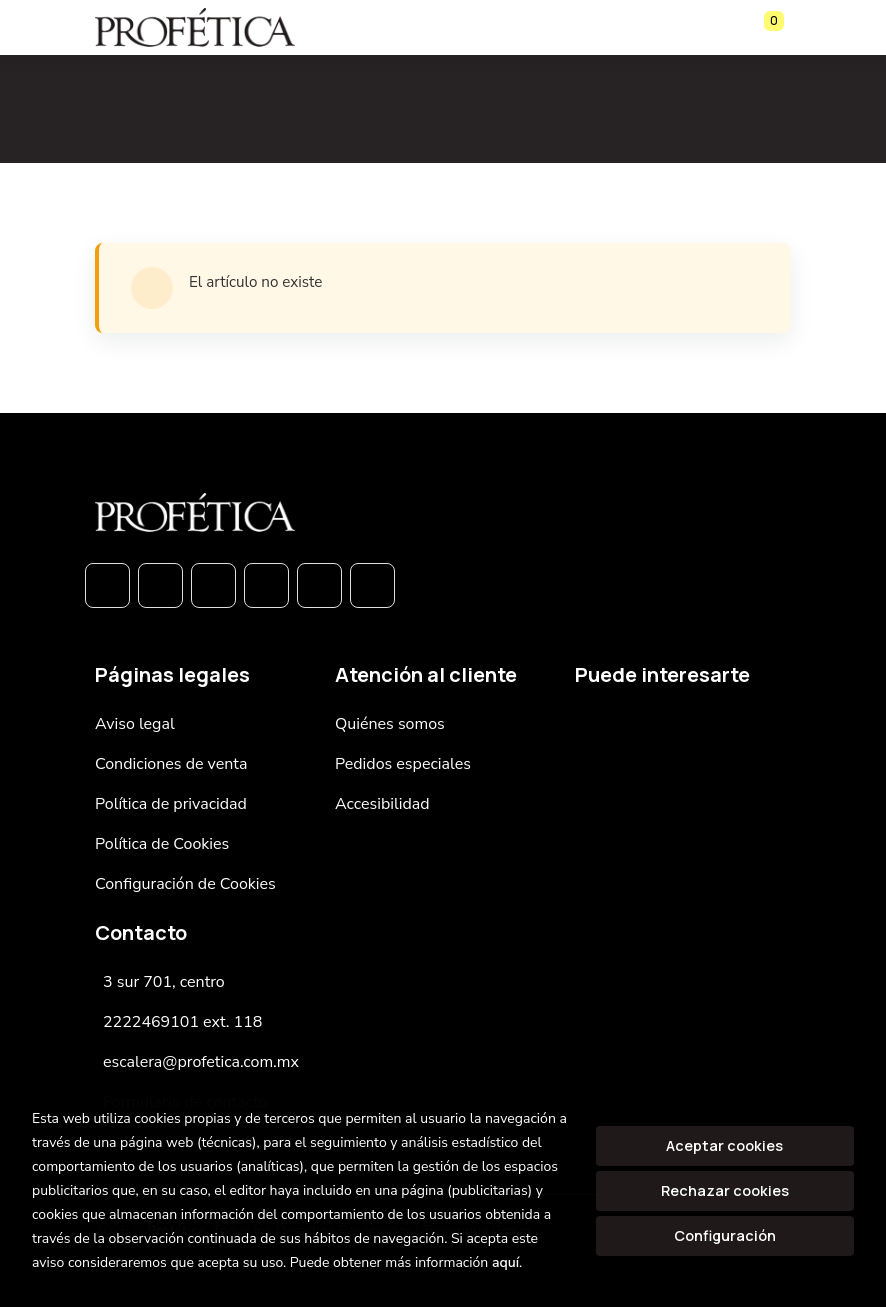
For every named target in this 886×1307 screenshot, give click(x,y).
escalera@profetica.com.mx (201, 1062)
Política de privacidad (171, 804)
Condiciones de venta (171, 764)
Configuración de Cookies (185, 884)
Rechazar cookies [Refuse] (725, 1190)
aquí (505, 1262)
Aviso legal (135, 724)
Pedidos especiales (403, 764)
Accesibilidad (382, 804)
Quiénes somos (390, 724)
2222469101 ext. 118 (182, 1022)
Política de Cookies (162, 844)
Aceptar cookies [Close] (724, 1145)
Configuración (725, 1235)
